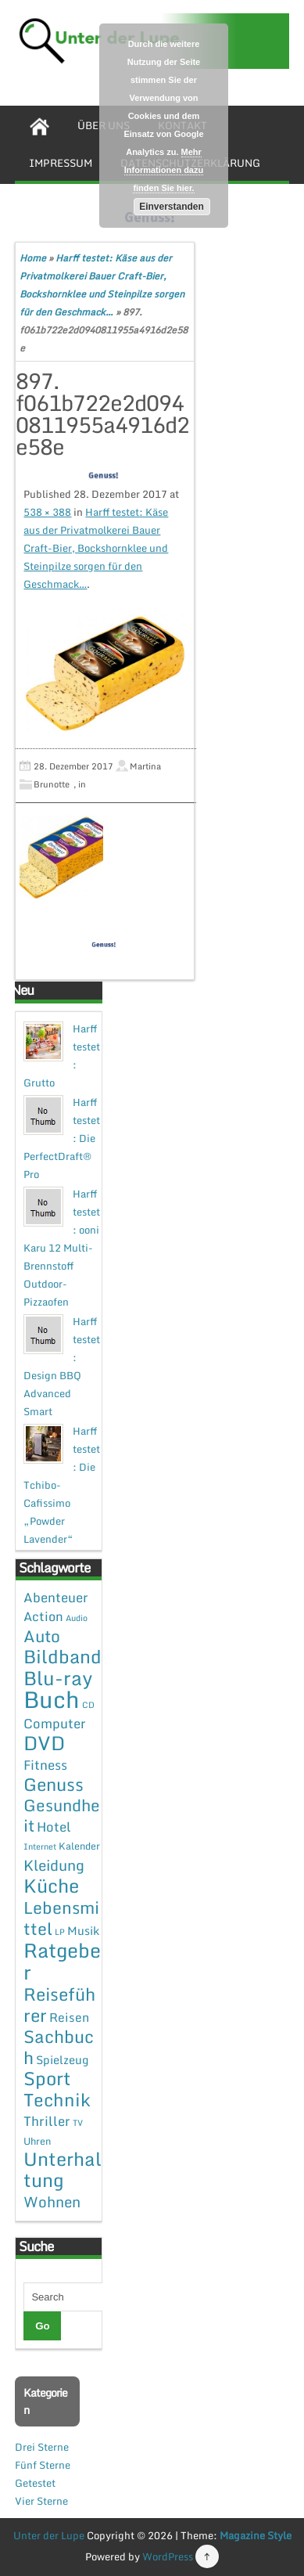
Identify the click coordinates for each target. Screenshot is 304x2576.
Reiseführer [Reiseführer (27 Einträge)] (59, 2004)
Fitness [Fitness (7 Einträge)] (45, 1764)
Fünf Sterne (42, 2464)
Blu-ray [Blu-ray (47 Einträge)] (57, 1678)
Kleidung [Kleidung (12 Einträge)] (53, 1865)
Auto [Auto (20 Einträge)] (41, 1636)
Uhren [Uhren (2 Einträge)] (37, 2141)
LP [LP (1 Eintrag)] (60, 1932)
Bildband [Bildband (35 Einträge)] (62, 1656)
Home (33, 257)
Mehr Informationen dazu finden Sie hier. (163, 170)
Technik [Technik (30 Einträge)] (57, 2099)
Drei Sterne (42, 2446)
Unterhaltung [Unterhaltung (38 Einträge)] (62, 2169)
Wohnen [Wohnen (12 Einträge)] (51, 2201)
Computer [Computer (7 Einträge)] (54, 1723)
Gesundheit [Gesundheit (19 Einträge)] (61, 1815)
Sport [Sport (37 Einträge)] (47, 2078)
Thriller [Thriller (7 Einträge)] (46, 2120)
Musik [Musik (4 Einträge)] (83, 1930)
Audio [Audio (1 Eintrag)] (77, 1618)
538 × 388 (47, 512)
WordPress (167, 2556)
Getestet (35, 2482)
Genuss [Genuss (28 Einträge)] (53, 1784)
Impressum (60, 162)
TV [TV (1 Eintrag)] (78, 2123)
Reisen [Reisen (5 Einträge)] (69, 2017)
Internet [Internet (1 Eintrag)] (39, 1846)
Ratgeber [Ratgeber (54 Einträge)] (62, 1961)
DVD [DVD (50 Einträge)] (44, 1743)
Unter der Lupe (48, 2535)
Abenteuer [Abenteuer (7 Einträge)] (55, 1597)
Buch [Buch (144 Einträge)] (51, 1699)
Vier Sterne (41, 2500)
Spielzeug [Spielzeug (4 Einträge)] (62, 2059)
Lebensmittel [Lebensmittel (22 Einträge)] (61, 1917)
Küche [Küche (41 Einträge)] (51, 1885)
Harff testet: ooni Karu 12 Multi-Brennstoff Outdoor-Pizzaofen (61, 1247)
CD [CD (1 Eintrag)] (88, 1705)
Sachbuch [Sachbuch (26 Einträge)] (58, 2047)
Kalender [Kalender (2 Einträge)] (79, 1846)
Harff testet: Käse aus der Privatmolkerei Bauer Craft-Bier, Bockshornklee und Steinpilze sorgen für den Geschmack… (95, 548)
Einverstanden (171, 206)
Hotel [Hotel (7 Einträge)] (54, 1826)
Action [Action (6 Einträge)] (43, 1616)
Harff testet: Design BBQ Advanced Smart (61, 1366)
